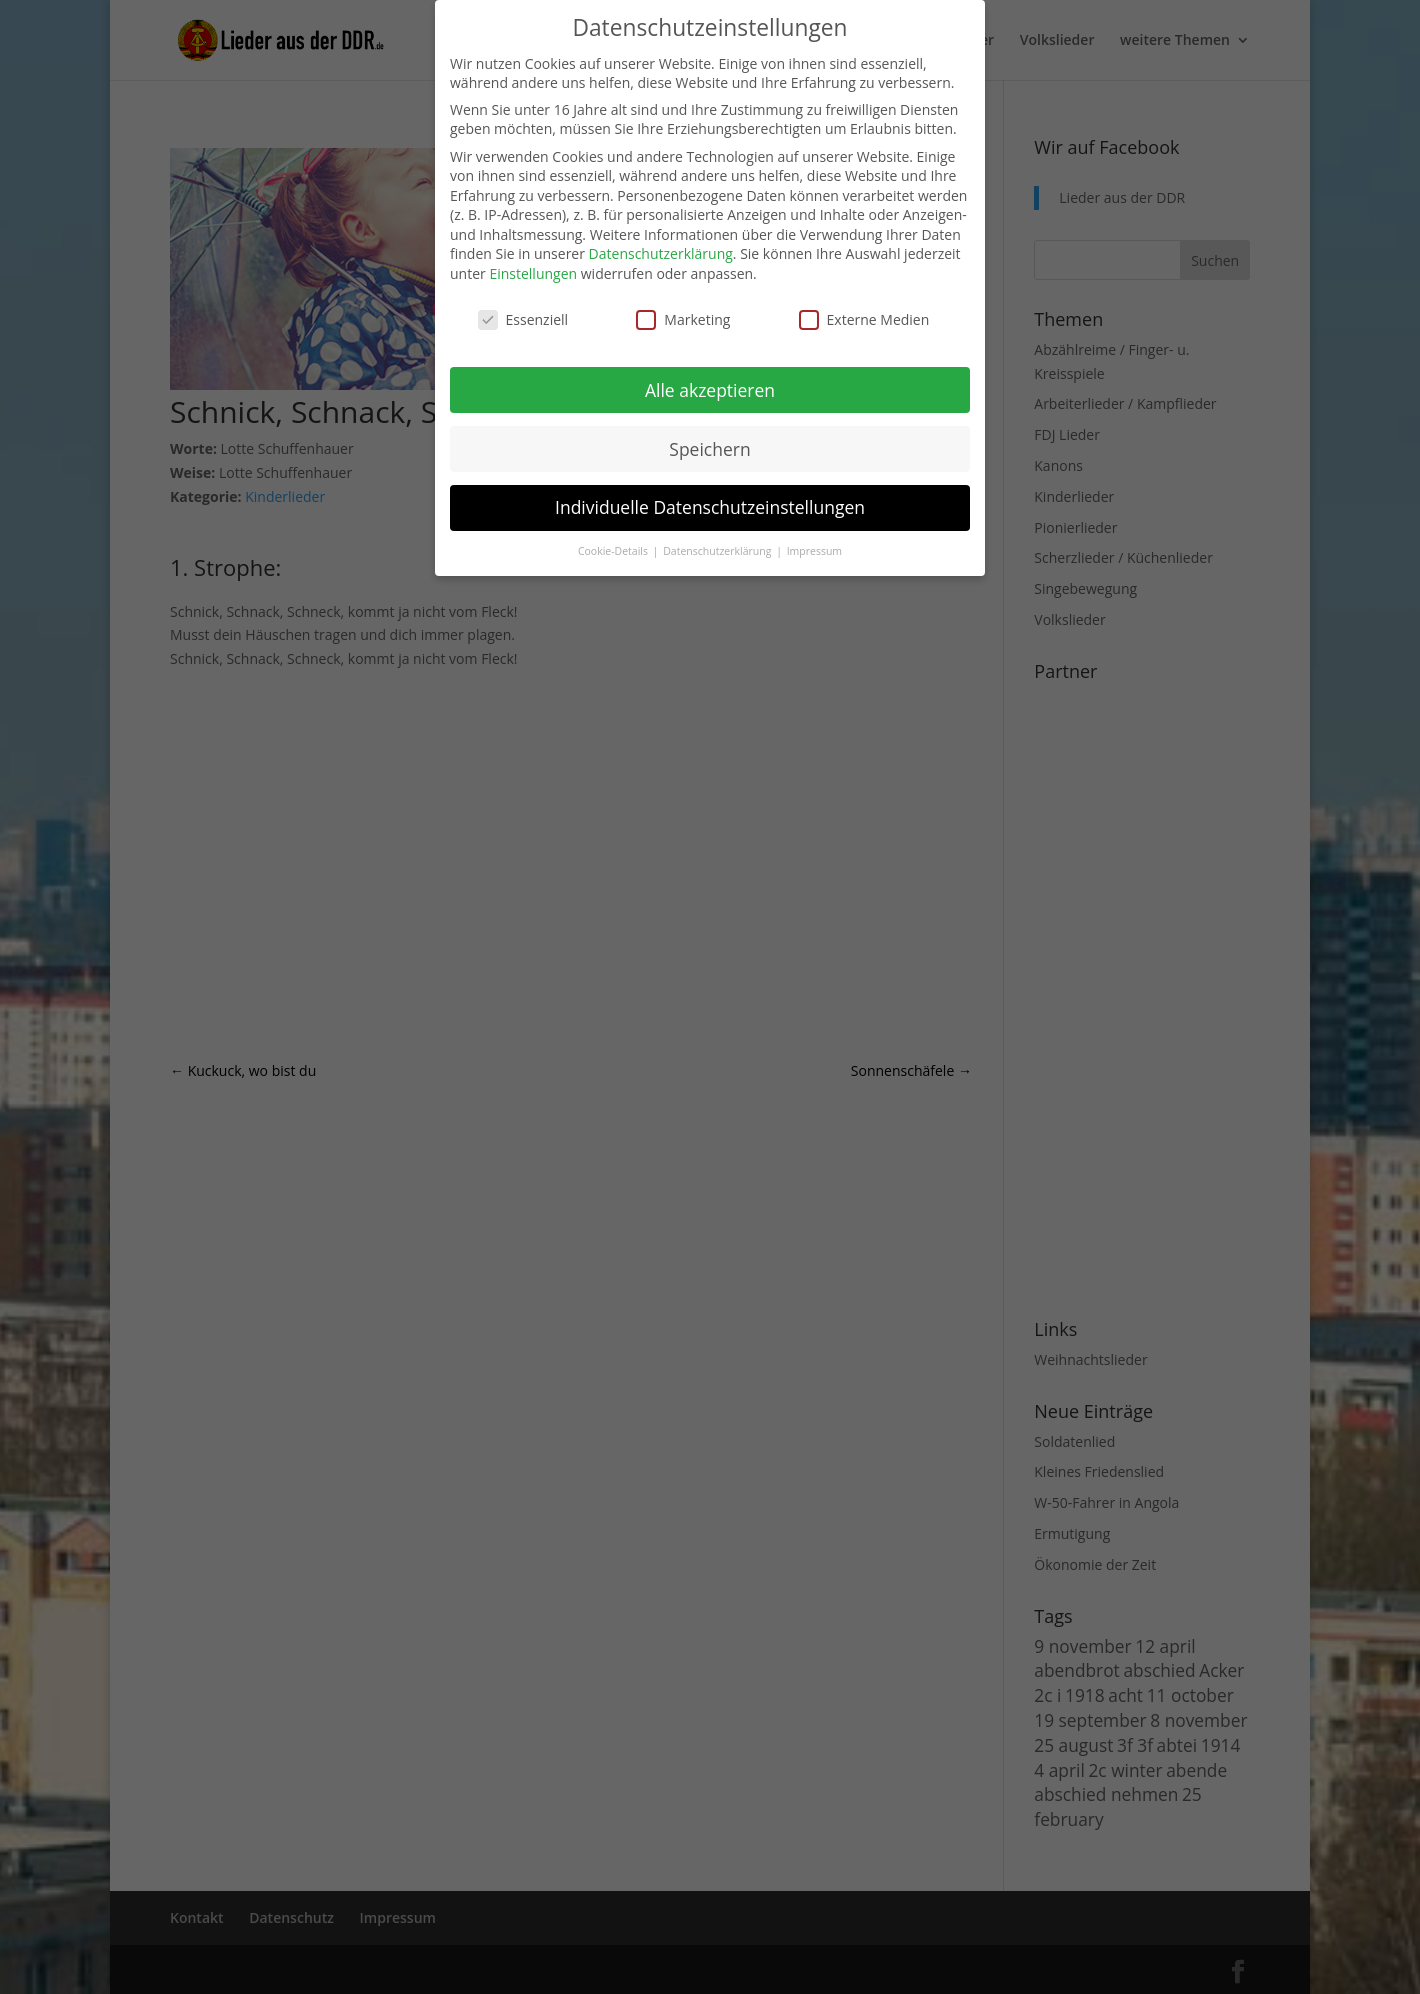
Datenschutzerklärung (661, 253)
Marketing (683, 319)
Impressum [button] (814, 551)
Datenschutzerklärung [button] (718, 551)
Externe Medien (864, 319)
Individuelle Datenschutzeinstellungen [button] (710, 507)
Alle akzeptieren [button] (710, 390)
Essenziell (523, 319)
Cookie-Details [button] (614, 551)
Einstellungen (533, 273)
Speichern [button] (709, 449)
